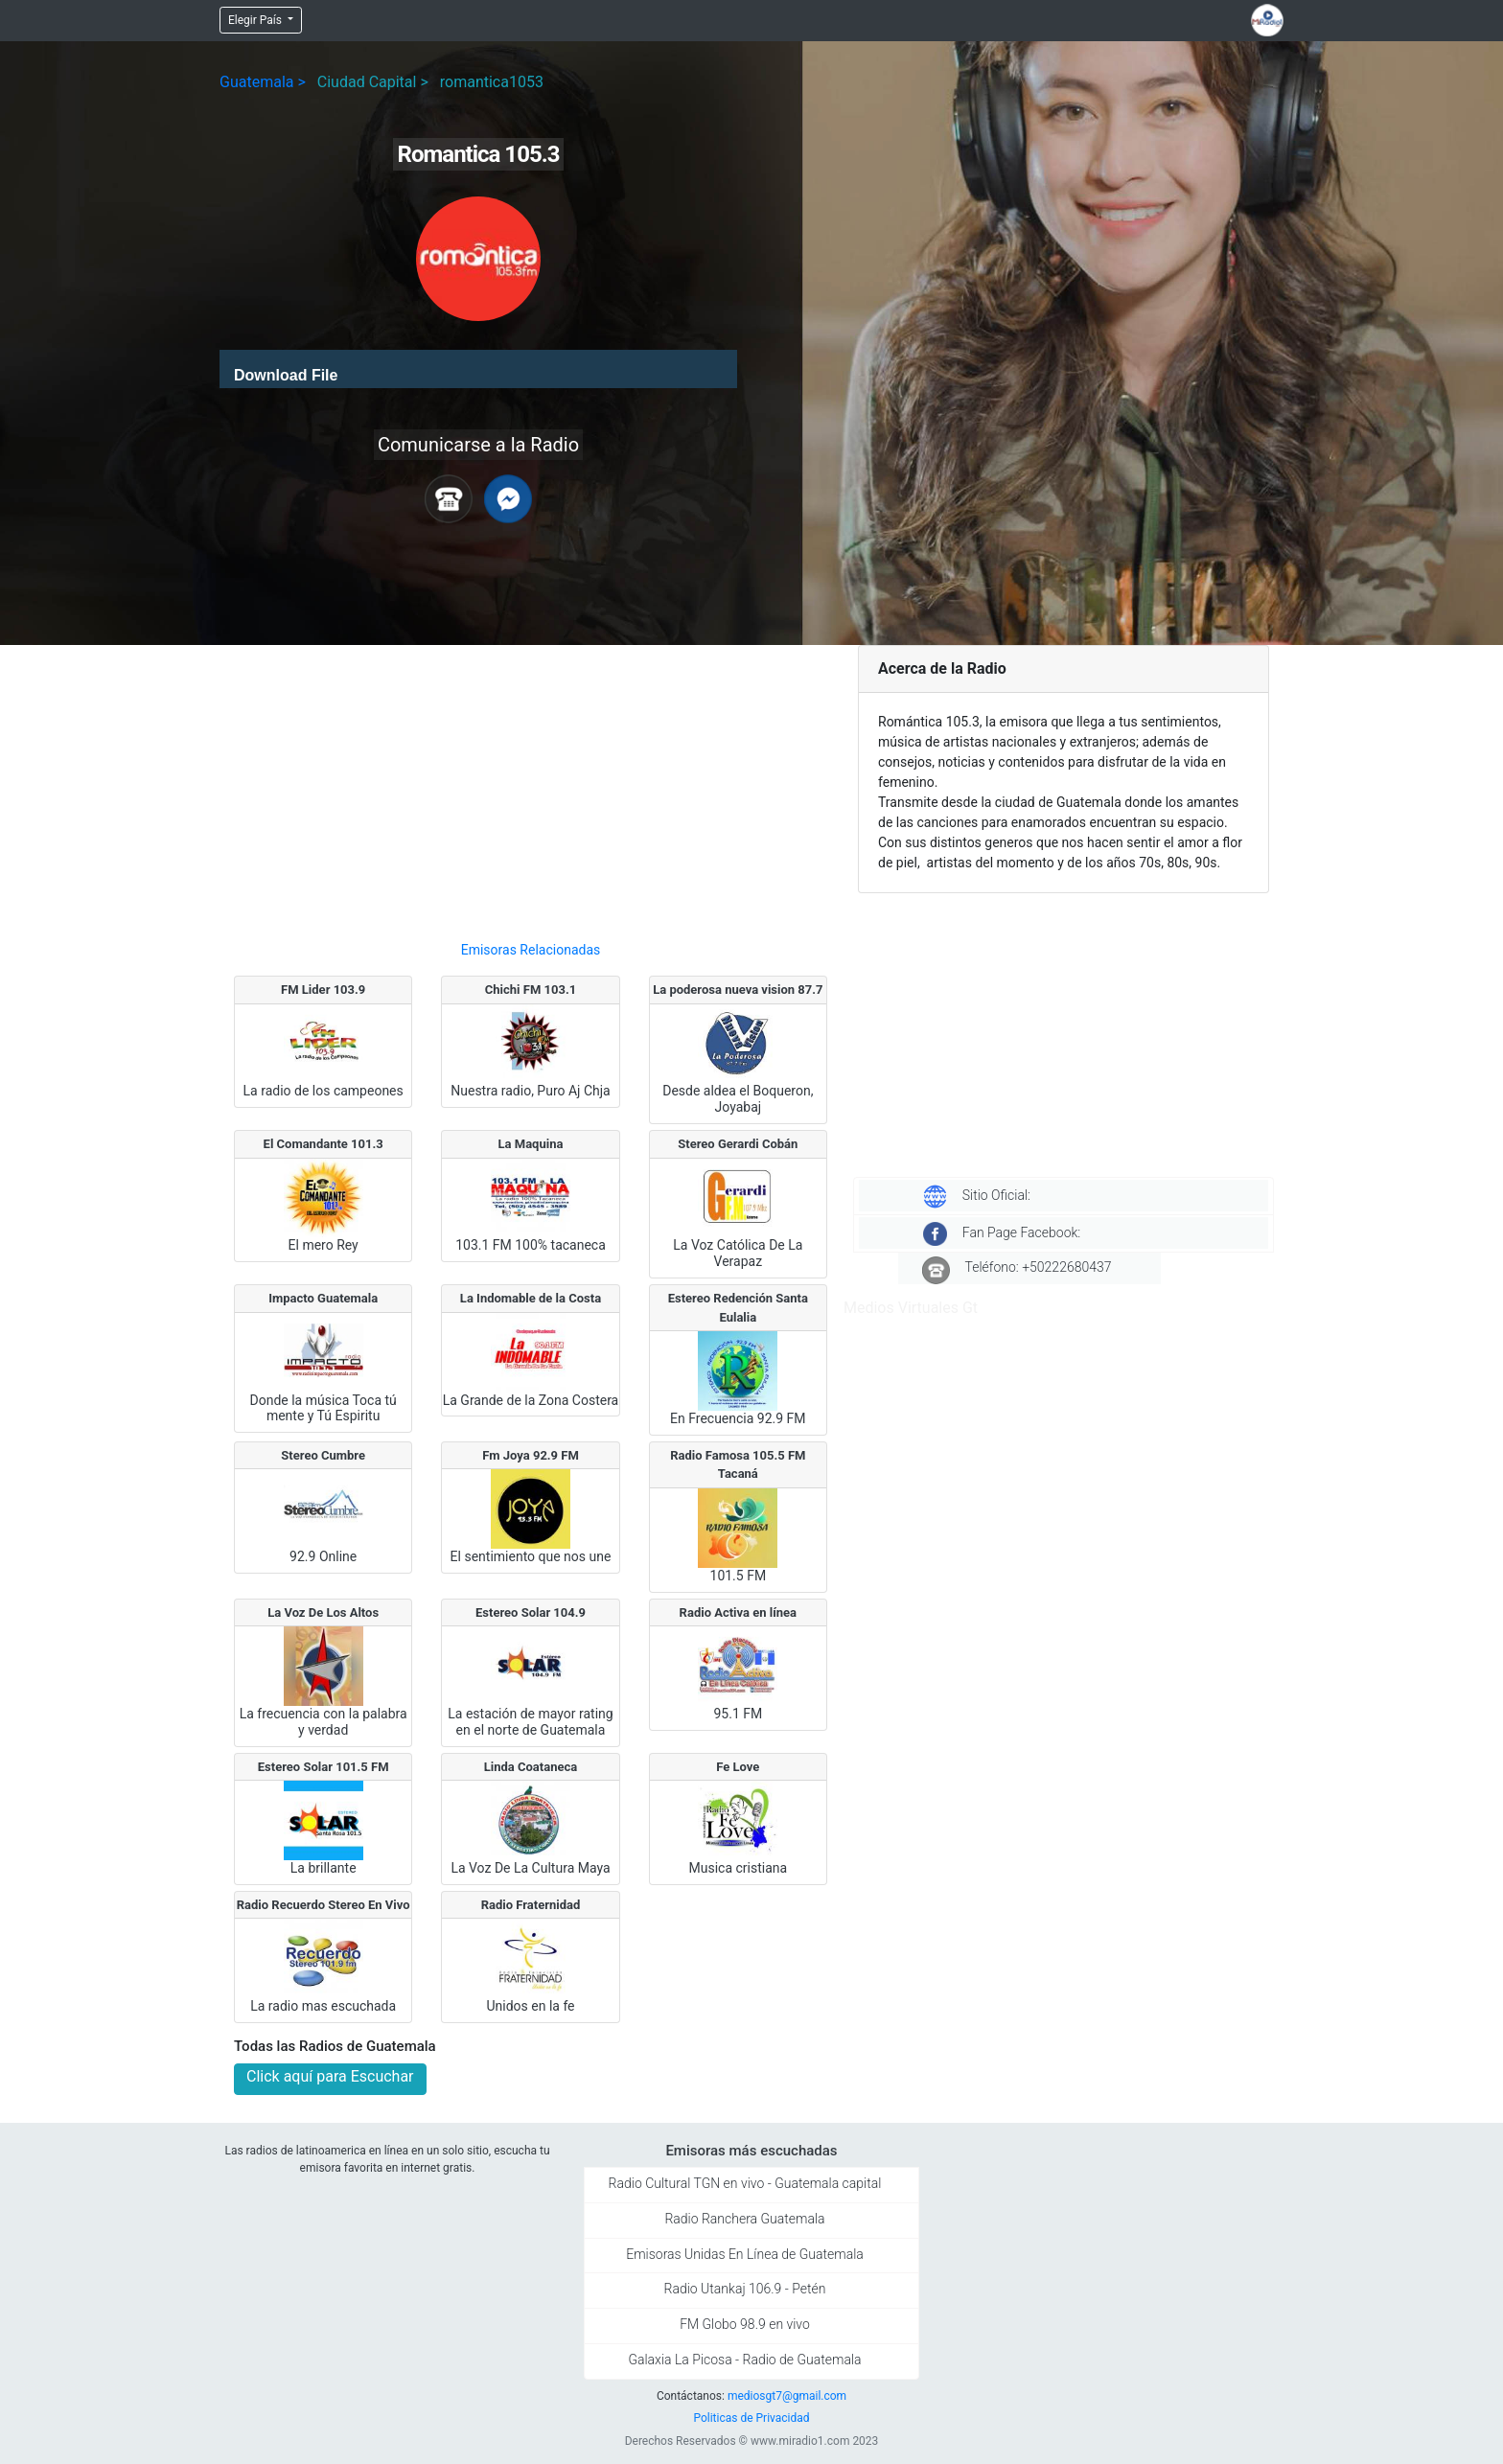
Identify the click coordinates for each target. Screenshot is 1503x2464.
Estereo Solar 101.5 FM (323, 1767)
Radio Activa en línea (738, 1612)
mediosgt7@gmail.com (787, 2396)
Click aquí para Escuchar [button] (330, 2076)
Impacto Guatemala (323, 1298)
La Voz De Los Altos (323, 1612)
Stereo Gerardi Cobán (738, 1144)
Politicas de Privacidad (751, 2418)
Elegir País (256, 20)
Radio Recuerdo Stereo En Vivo (323, 1905)
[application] (478, 369)
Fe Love (737, 1767)
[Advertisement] (530, 785)
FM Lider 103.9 (323, 989)
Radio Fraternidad (531, 1905)
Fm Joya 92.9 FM (530, 1455)
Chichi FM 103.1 (530, 989)
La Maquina (531, 1144)
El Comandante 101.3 (323, 1144)
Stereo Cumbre (323, 1455)
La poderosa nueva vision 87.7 (737, 989)
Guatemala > (263, 82)
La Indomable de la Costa (530, 1298)
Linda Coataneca (530, 1767)
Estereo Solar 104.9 (530, 1612)
